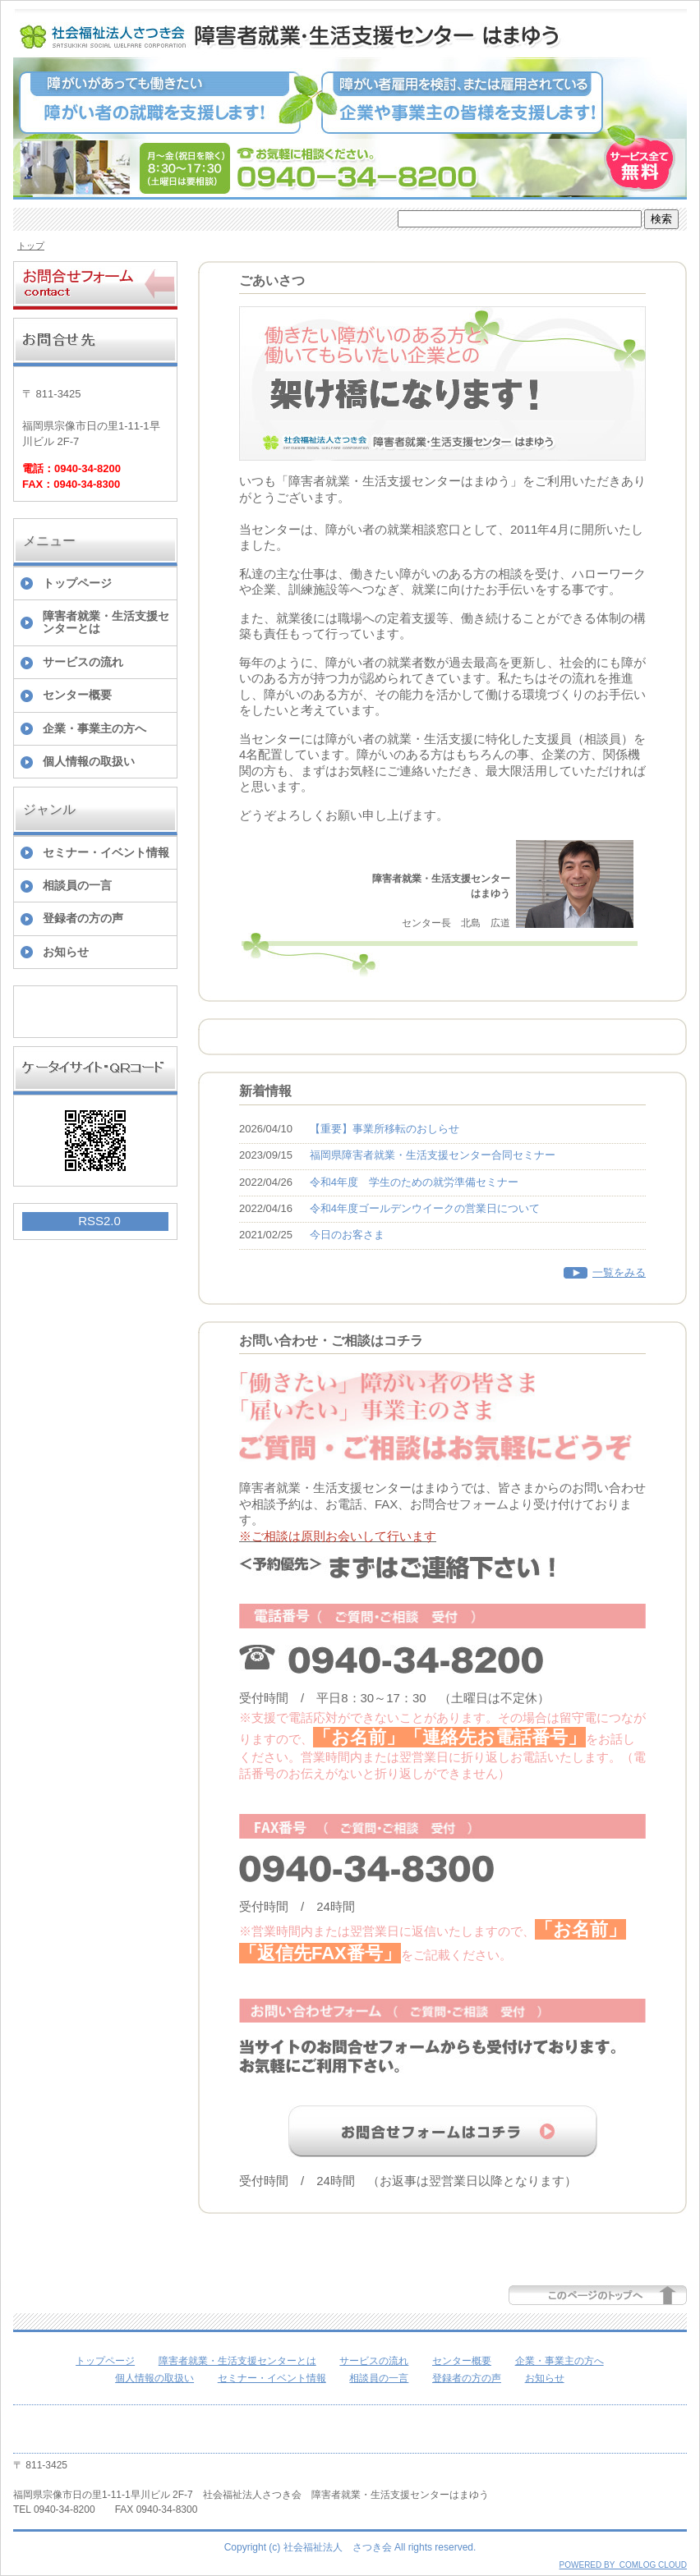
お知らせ (66, 951)
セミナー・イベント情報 (106, 852)
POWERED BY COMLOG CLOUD (623, 2564)
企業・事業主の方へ (94, 728)
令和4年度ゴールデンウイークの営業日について (425, 1208)
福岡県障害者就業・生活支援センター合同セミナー (432, 1155)
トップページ (77, 583)
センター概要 (77, 694)
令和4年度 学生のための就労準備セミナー (414, 1182)
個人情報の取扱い (89, 761)
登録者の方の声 (83, 918)
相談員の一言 (77, 885)
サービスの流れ (83, 661)
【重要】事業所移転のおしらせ (384, 1129)
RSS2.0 (99, 1221)
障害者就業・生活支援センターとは (106, 622)
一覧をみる (619, 1272)
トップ (30, 245)
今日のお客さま (347, 1234)
